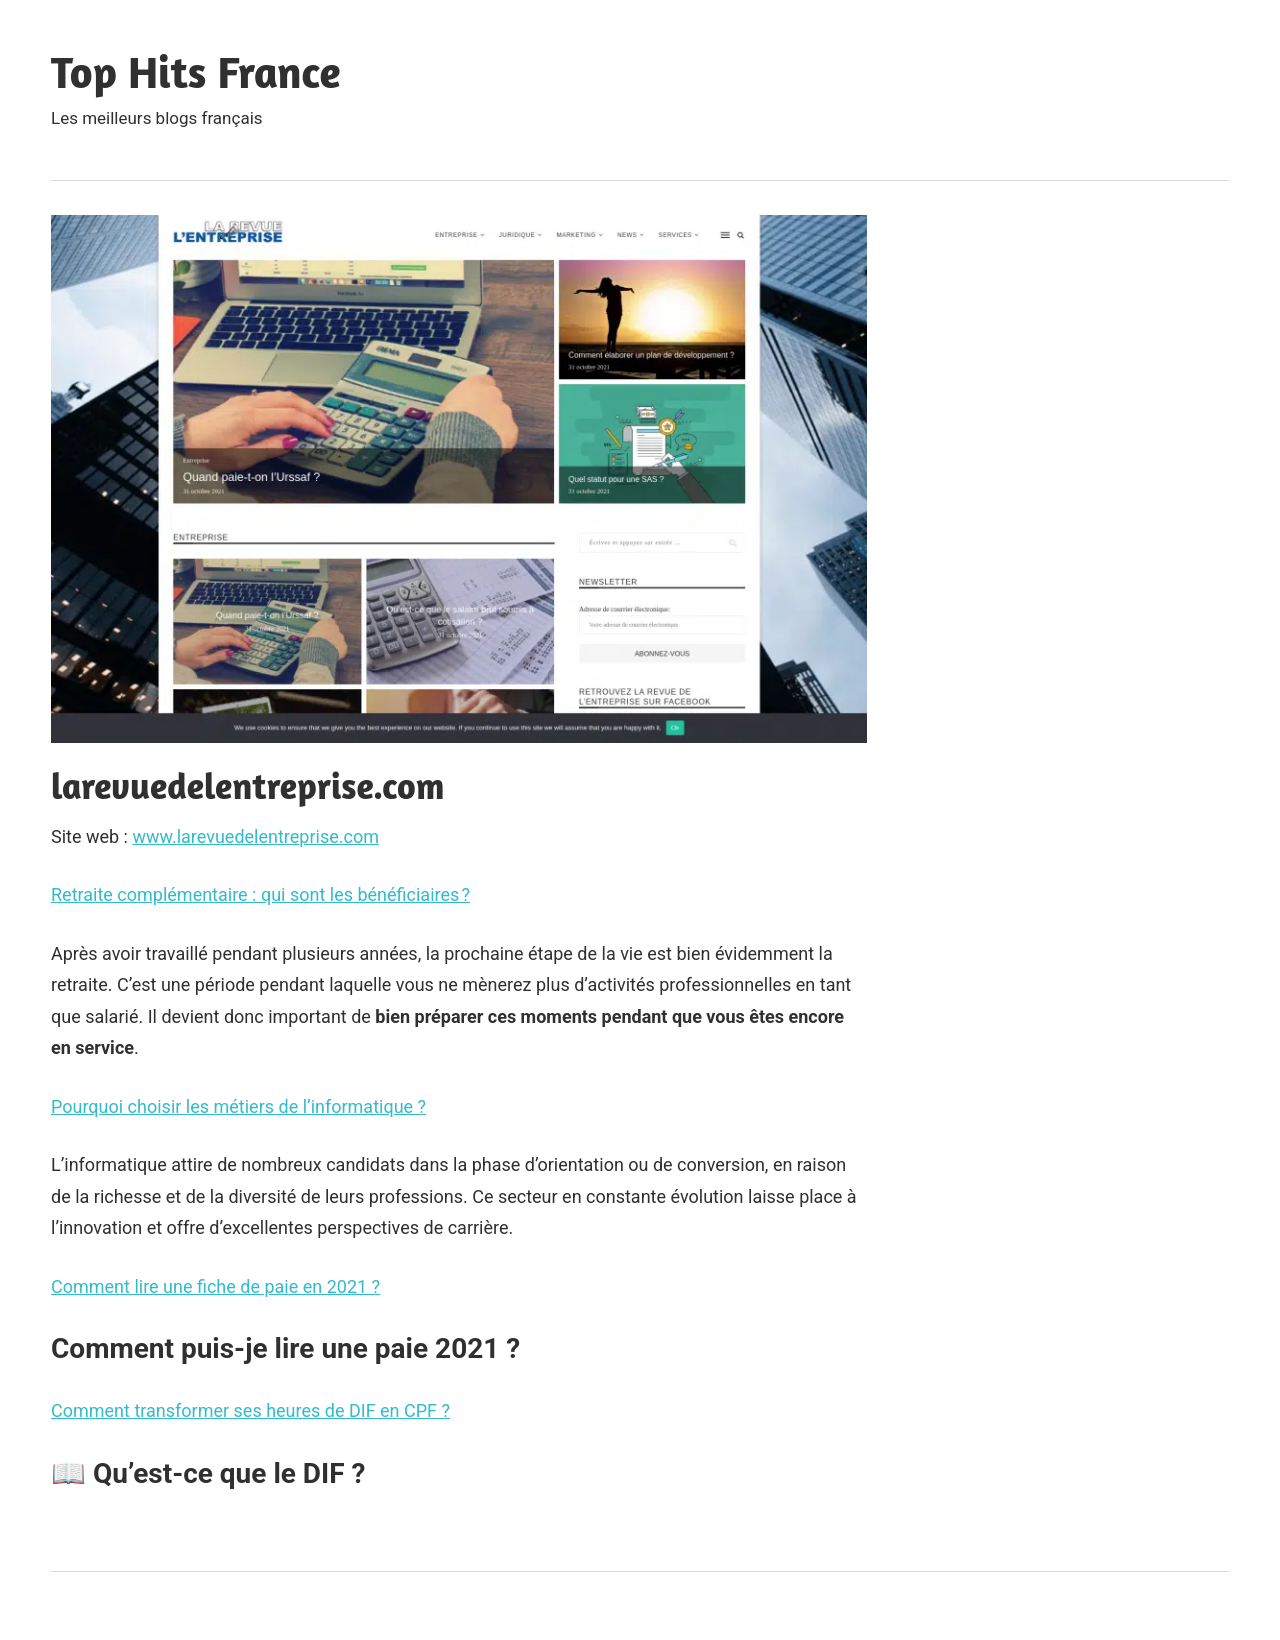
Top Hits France (196, 71)
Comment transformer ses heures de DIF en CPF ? (250, 1410)
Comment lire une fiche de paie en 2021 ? (215, 1286)
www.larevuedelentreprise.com (255, 836)
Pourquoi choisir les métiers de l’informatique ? (238, 1106)
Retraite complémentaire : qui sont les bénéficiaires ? (260, 894)
